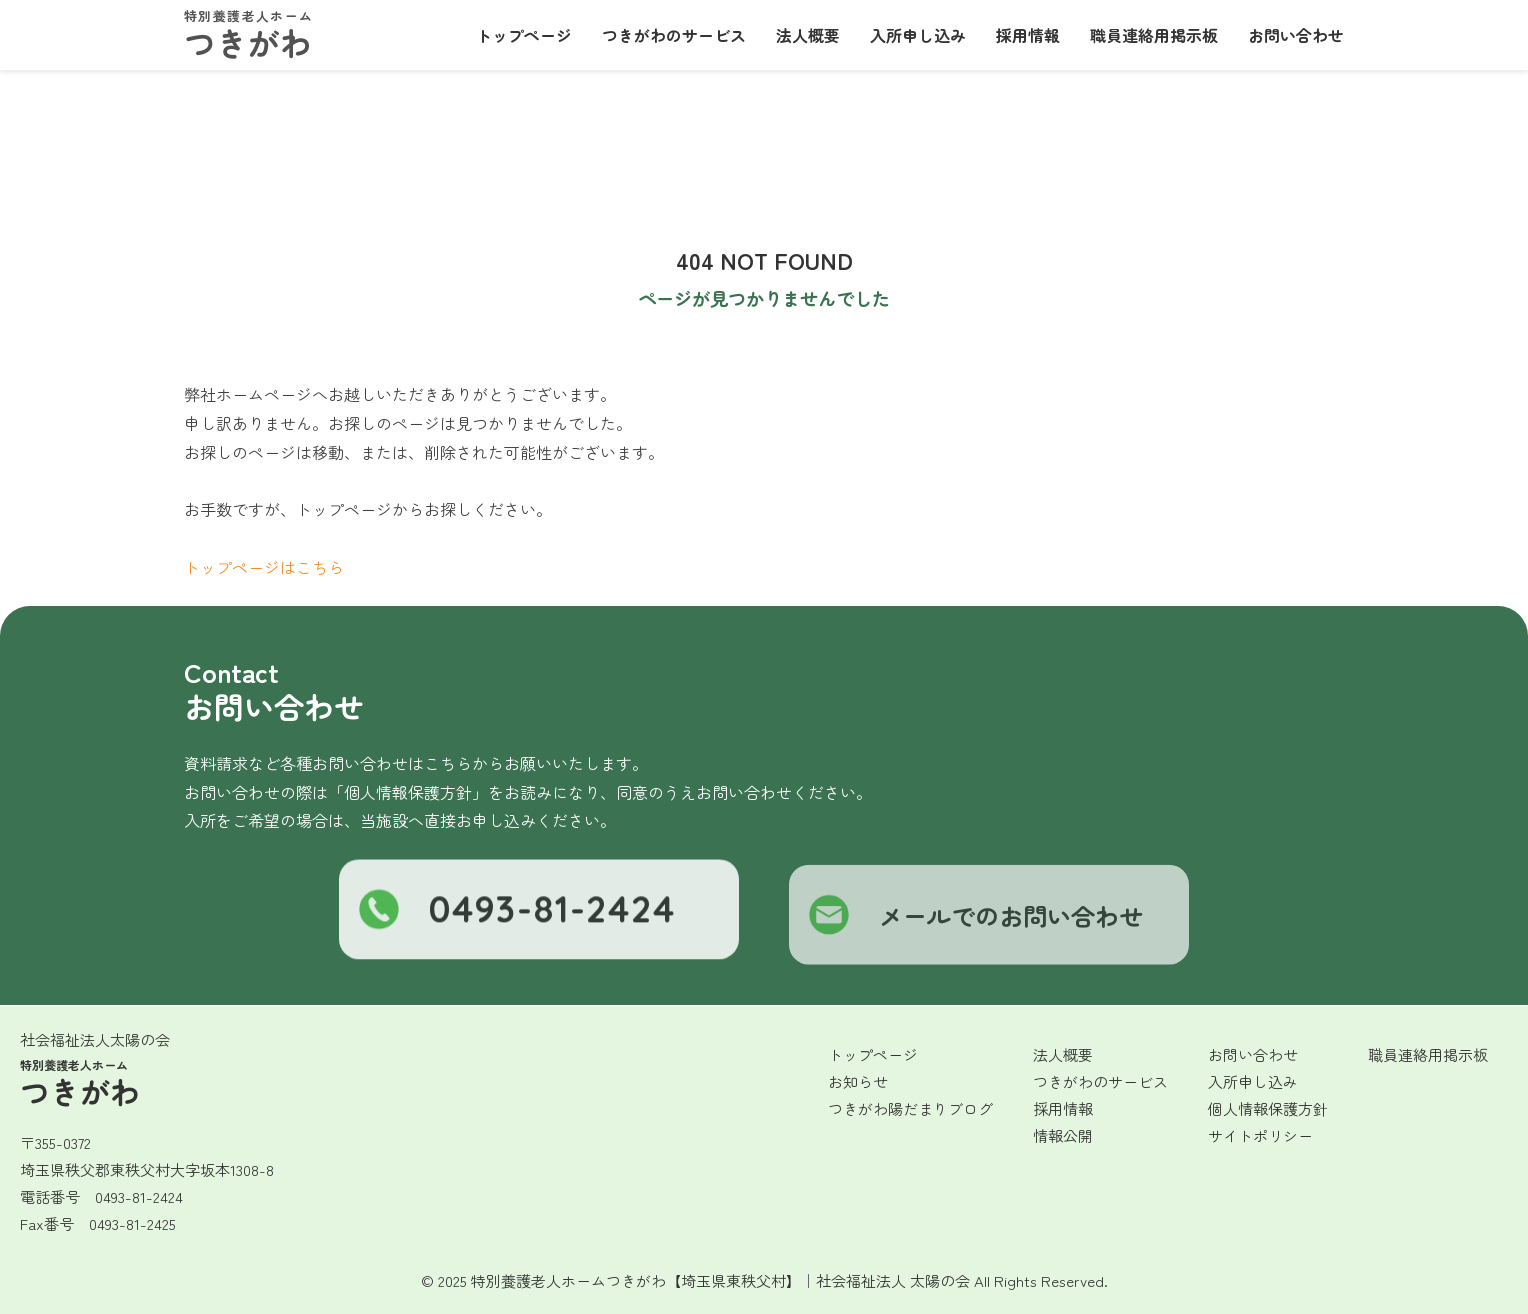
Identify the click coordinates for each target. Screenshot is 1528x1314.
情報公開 (1063, 1135)
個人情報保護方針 (1268, 1108)
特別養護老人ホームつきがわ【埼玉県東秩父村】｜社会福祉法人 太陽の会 (720, 1280)
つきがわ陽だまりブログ (910, 1108)
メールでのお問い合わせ (976, 926)
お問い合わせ (1296, 35)
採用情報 (1028, 35)
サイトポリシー (1260, 1135)
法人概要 (808, 35)
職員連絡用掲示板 (1154, 35)
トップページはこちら (264, 567)
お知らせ (858, 1081)
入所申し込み (918, 35)
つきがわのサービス (674, 35)
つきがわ (248, 36)
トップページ (524, 35)
